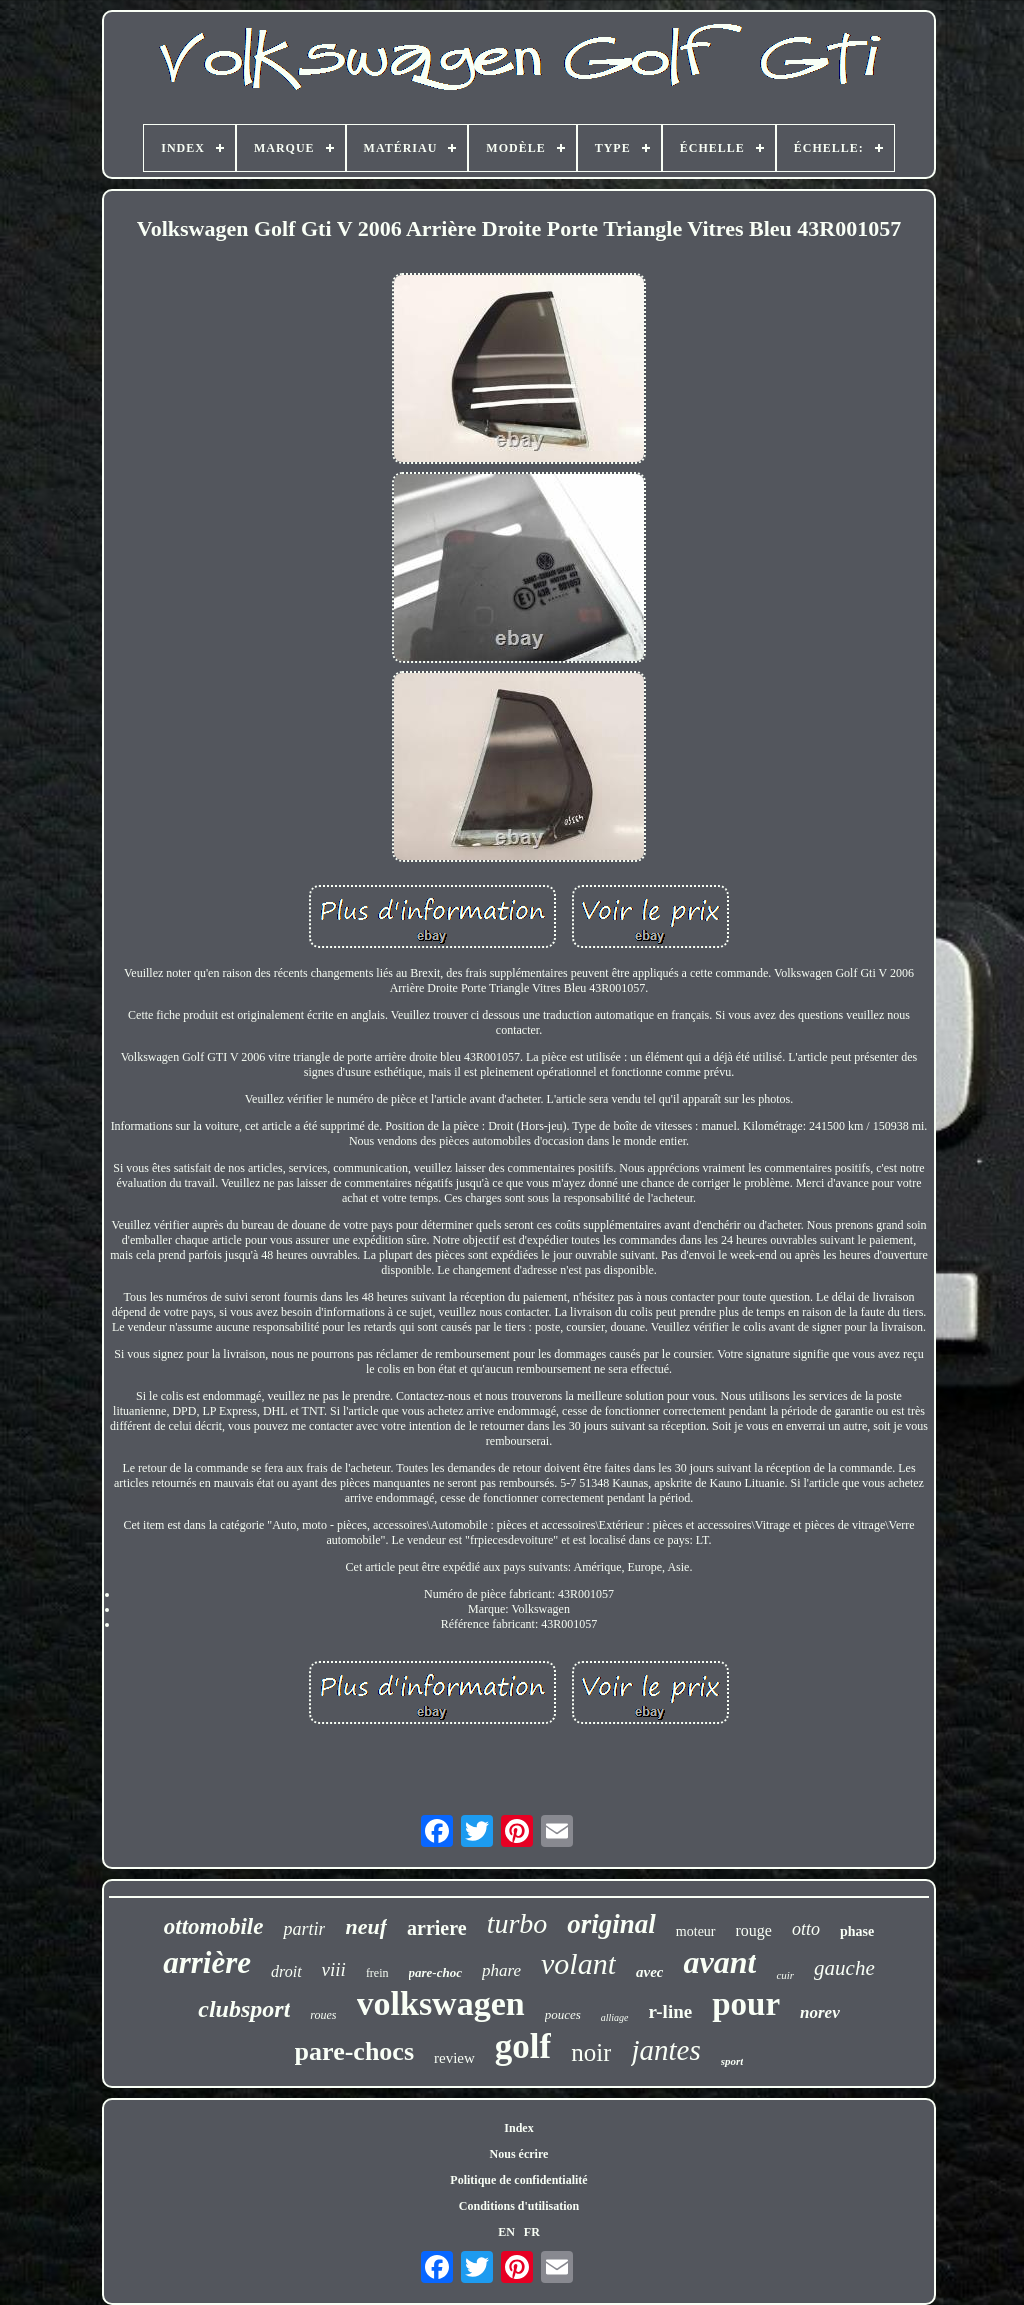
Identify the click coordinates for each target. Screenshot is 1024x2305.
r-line (671, 2011)
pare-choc (435, 1972)
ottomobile (214, 1926)
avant (719, 1962)
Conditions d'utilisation (519, 2206)
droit (286, 1971)
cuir (785, 1975)
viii (334, 1969)
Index (518, 2128)
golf (523, 2046)
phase (857, 1931)
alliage (615, 2017)
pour (746, 2004)
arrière (207, 1962)
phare (501, 1970)
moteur (696, 1931)
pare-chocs (354, 2051)
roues (323, 2015)
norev (820, 2012)
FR (532, 2232)
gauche (844, 1968)
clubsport (244, 2009)
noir (591, 2052)
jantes (665, 2050)
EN (506, 2232)
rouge (754, 1930)
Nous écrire (519, 2154)
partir (304, 1929)
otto (806, 1929)
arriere (437, 1928)
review (454, 2058)
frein (377, 1973)
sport (732, 2061)
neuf (366, 1926)
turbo (517, 1923)
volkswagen (441, 2003)
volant (578, 1963)
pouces (563, 2014)
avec (649, 1972)
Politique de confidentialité (518, 2180)
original (611, 1924)
